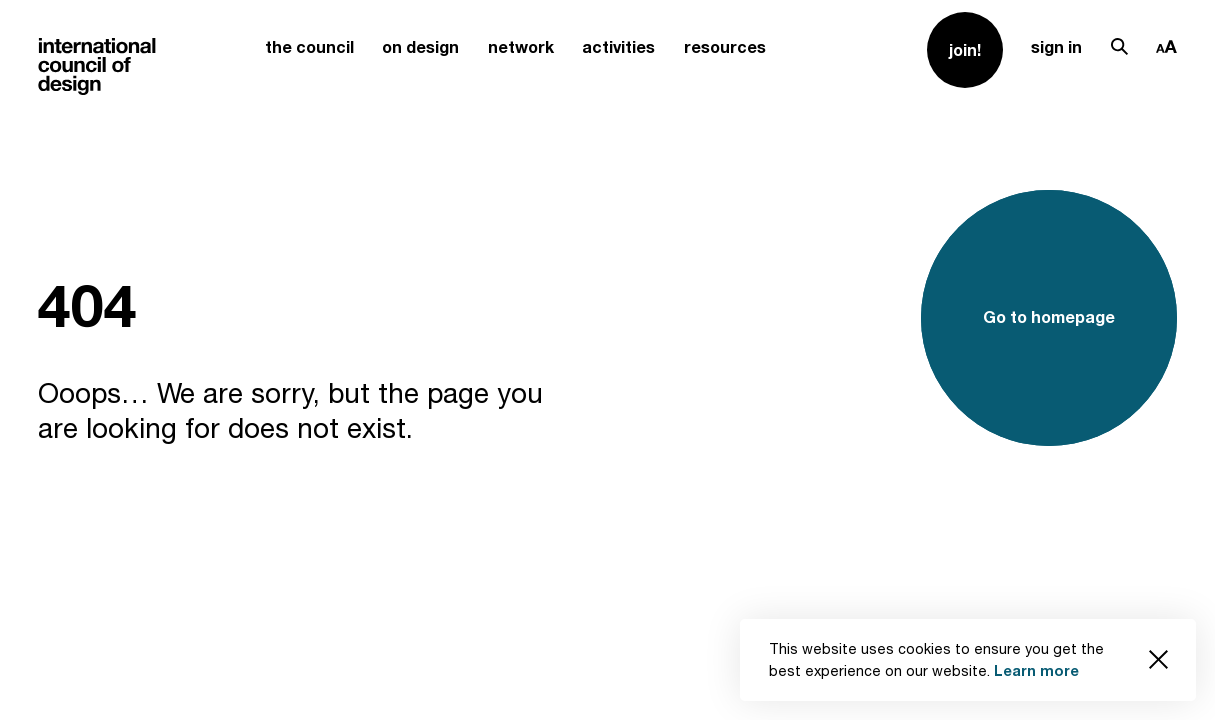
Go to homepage (1049, 317)
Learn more (1036, 670)
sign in (1056, 47)
